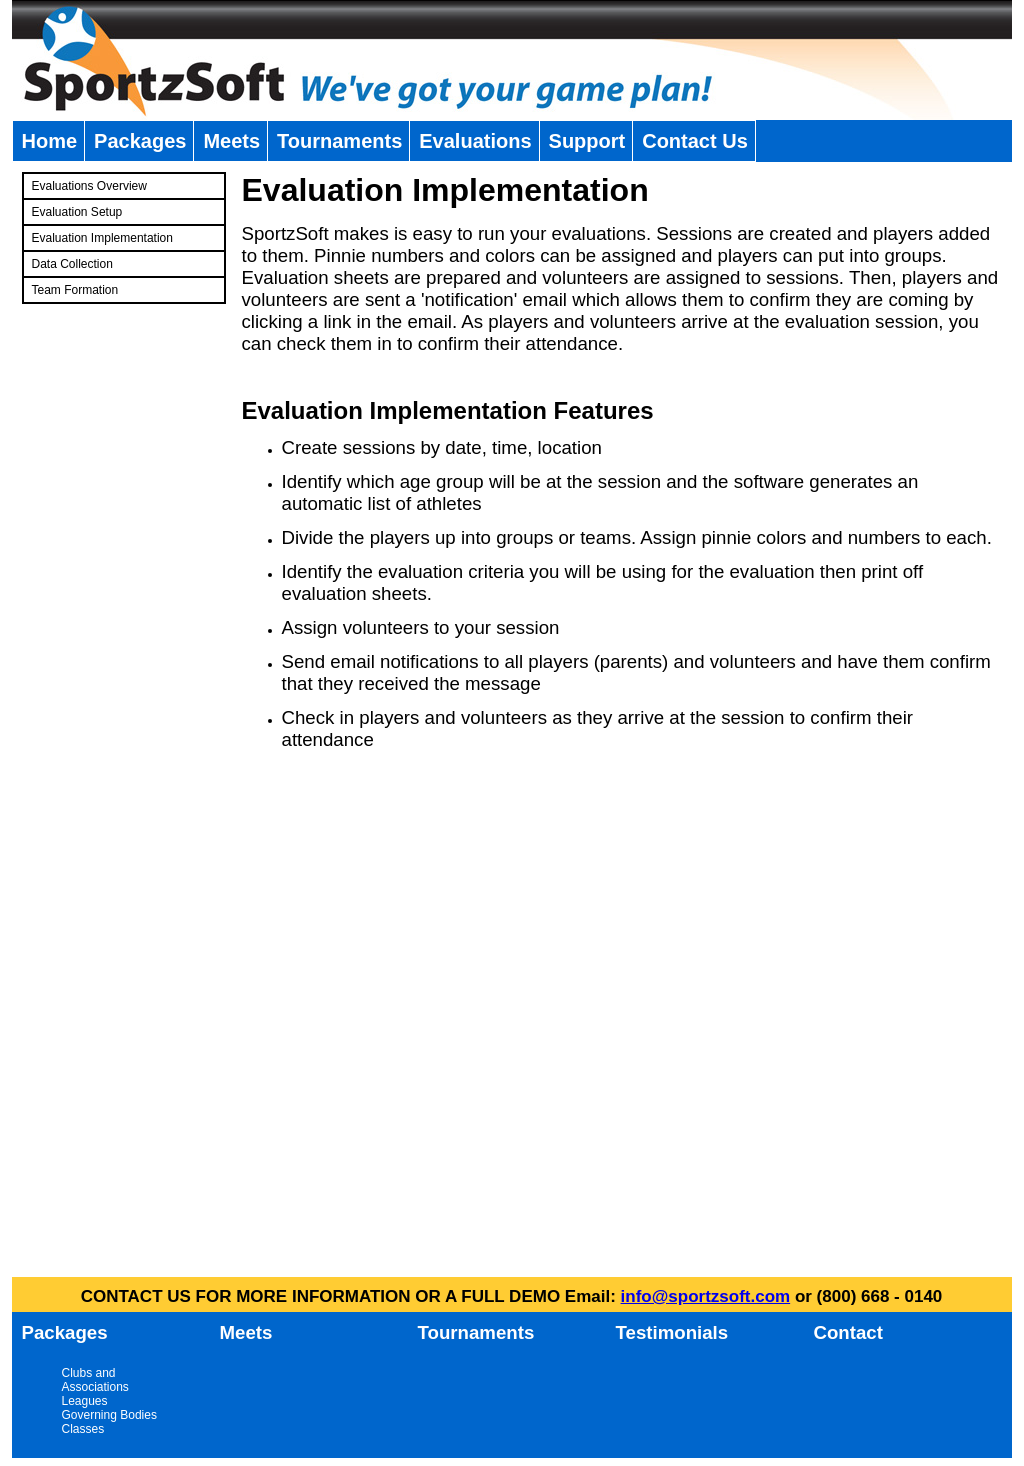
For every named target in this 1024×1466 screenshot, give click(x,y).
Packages (140, 141)
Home (50, 141)
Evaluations (475, 141)
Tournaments (339, 141)
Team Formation (75, 290)
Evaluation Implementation (102, 238)
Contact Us (695, 141)
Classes (83, 1429)
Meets (231, 141)
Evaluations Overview (89, 186)
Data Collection (72, 264)
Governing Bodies (109, 1415)
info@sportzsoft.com (706, 1296)
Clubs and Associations (95, 1380)
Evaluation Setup (77, 212)
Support (587, 141)
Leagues (85, 1401)
